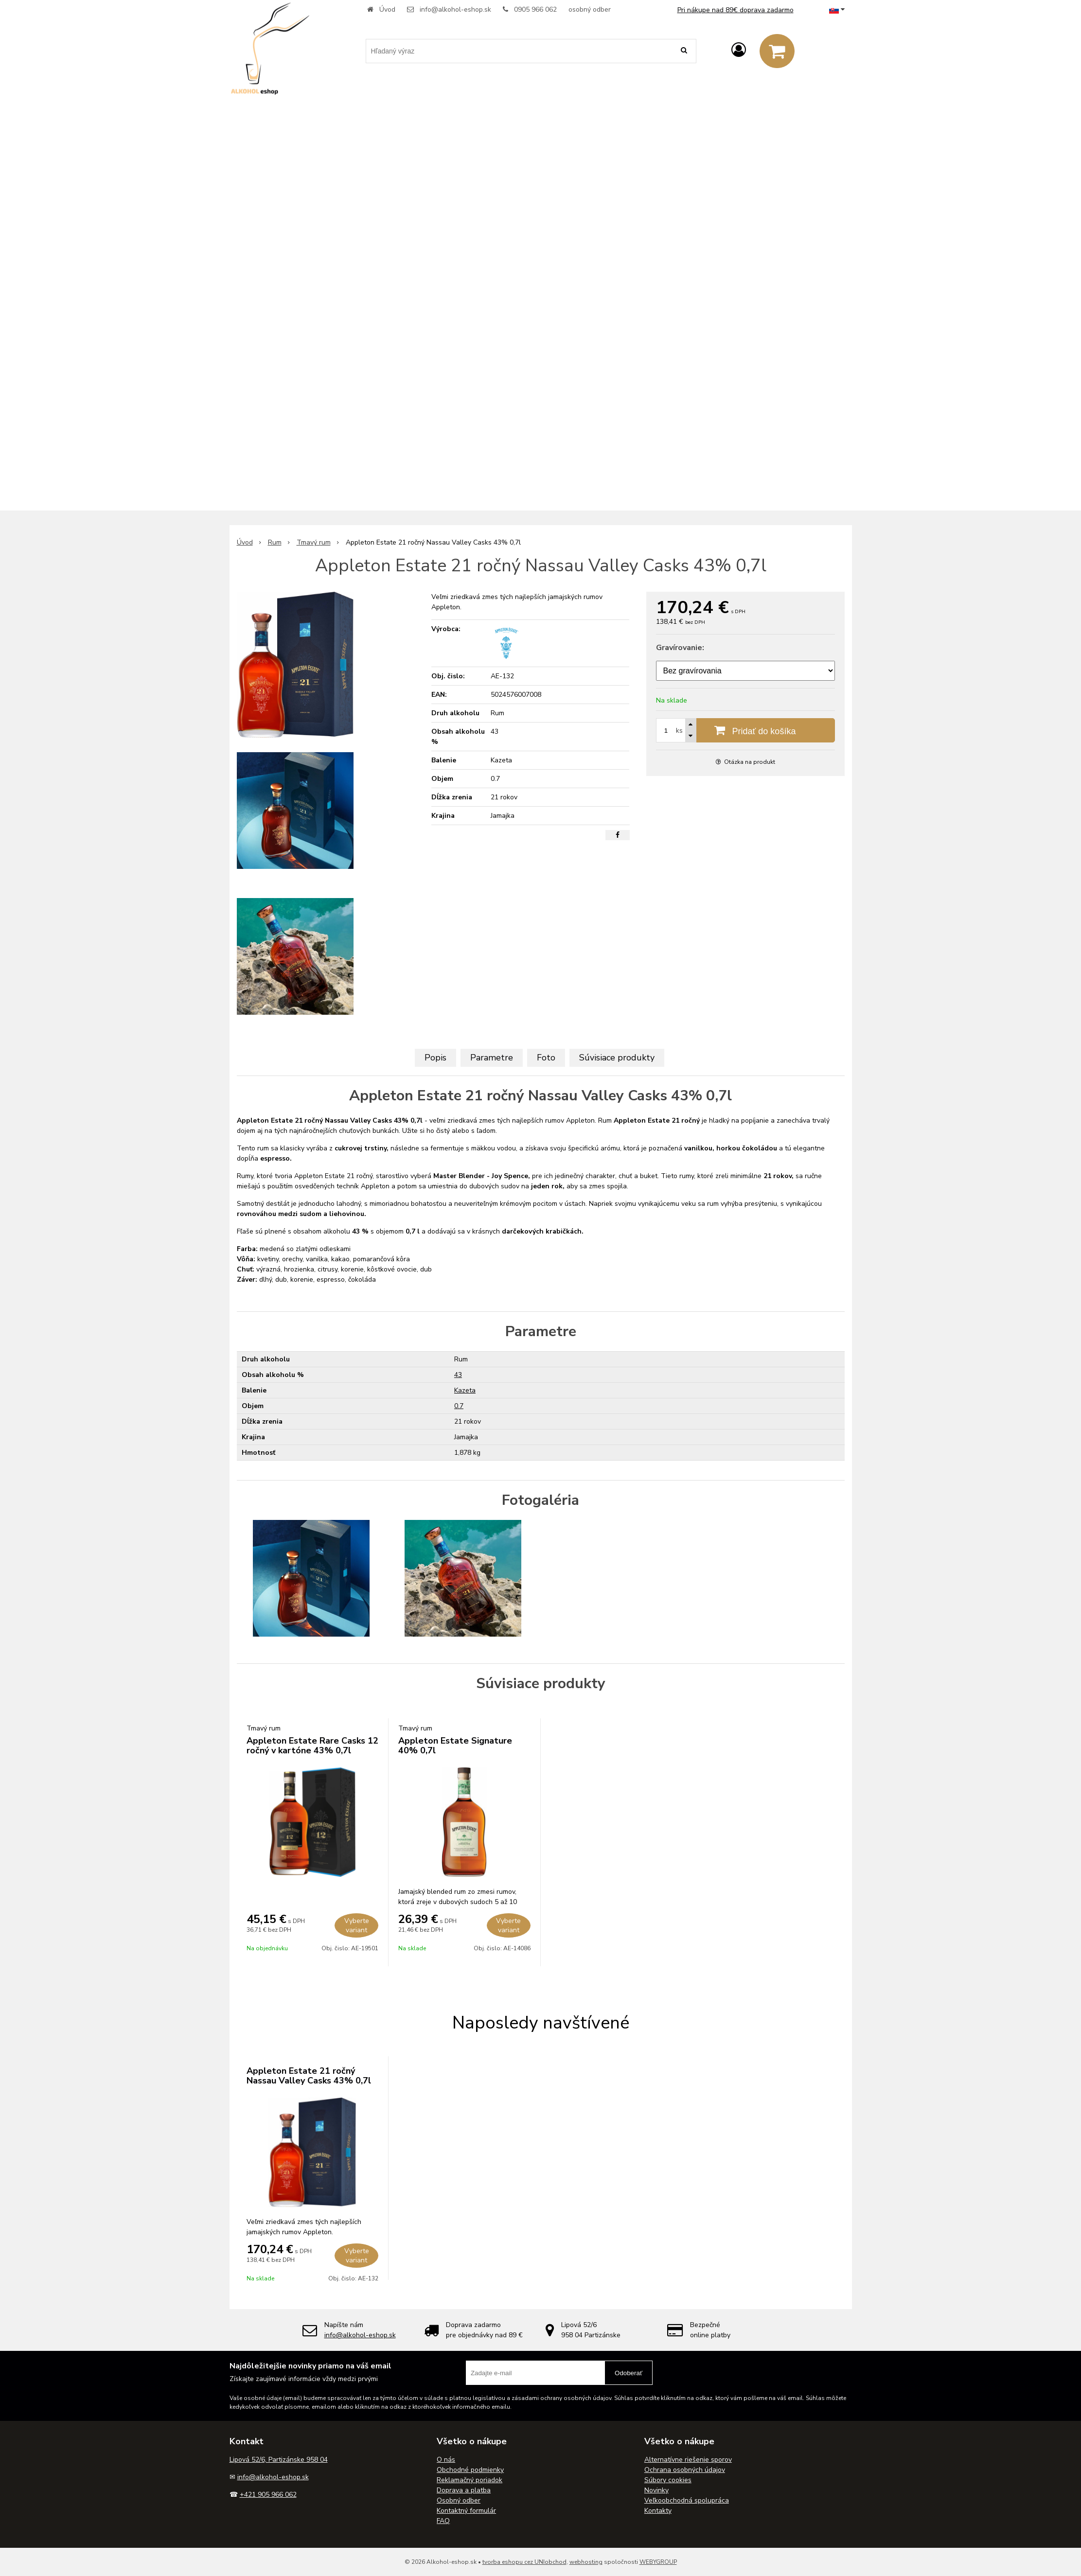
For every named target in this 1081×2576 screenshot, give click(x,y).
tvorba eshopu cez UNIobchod (524, 2562)
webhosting (586, 2562)
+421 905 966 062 (268, 2494)
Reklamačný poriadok (469, 2480)
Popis (435, 1057)
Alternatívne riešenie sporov (688, 2459)
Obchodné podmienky (470, 2469)
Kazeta (465, 1390)
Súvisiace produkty (617, 1057)
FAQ (443, 2520)
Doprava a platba (464, 2490)
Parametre (491, 1057)
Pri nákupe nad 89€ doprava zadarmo (735, 10)
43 (458, 1374)
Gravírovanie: (680, 647)
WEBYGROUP (658, 2562)
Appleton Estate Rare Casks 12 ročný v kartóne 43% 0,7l (312, 1745)
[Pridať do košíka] (745, 730)
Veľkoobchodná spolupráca (686, 2500)
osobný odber (589, 9)
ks (679, 730)
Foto (546, 1057)
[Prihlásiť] (738, 50)
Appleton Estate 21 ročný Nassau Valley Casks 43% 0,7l (309, 2075)
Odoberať (628, 2373)
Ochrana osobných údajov (684, 2469)
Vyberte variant (356, 1925)
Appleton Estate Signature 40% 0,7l (455, 1745)
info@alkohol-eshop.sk (455, 9)
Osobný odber (458, 2500)
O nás (446, 2459)
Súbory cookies (667, 2480)
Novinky (656, 2490)
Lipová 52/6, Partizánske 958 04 (279, 2459)
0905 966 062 (535, 9)
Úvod (387, 9)
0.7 (458, 1406)
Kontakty (658, 2510)
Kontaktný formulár (466, 2510)
